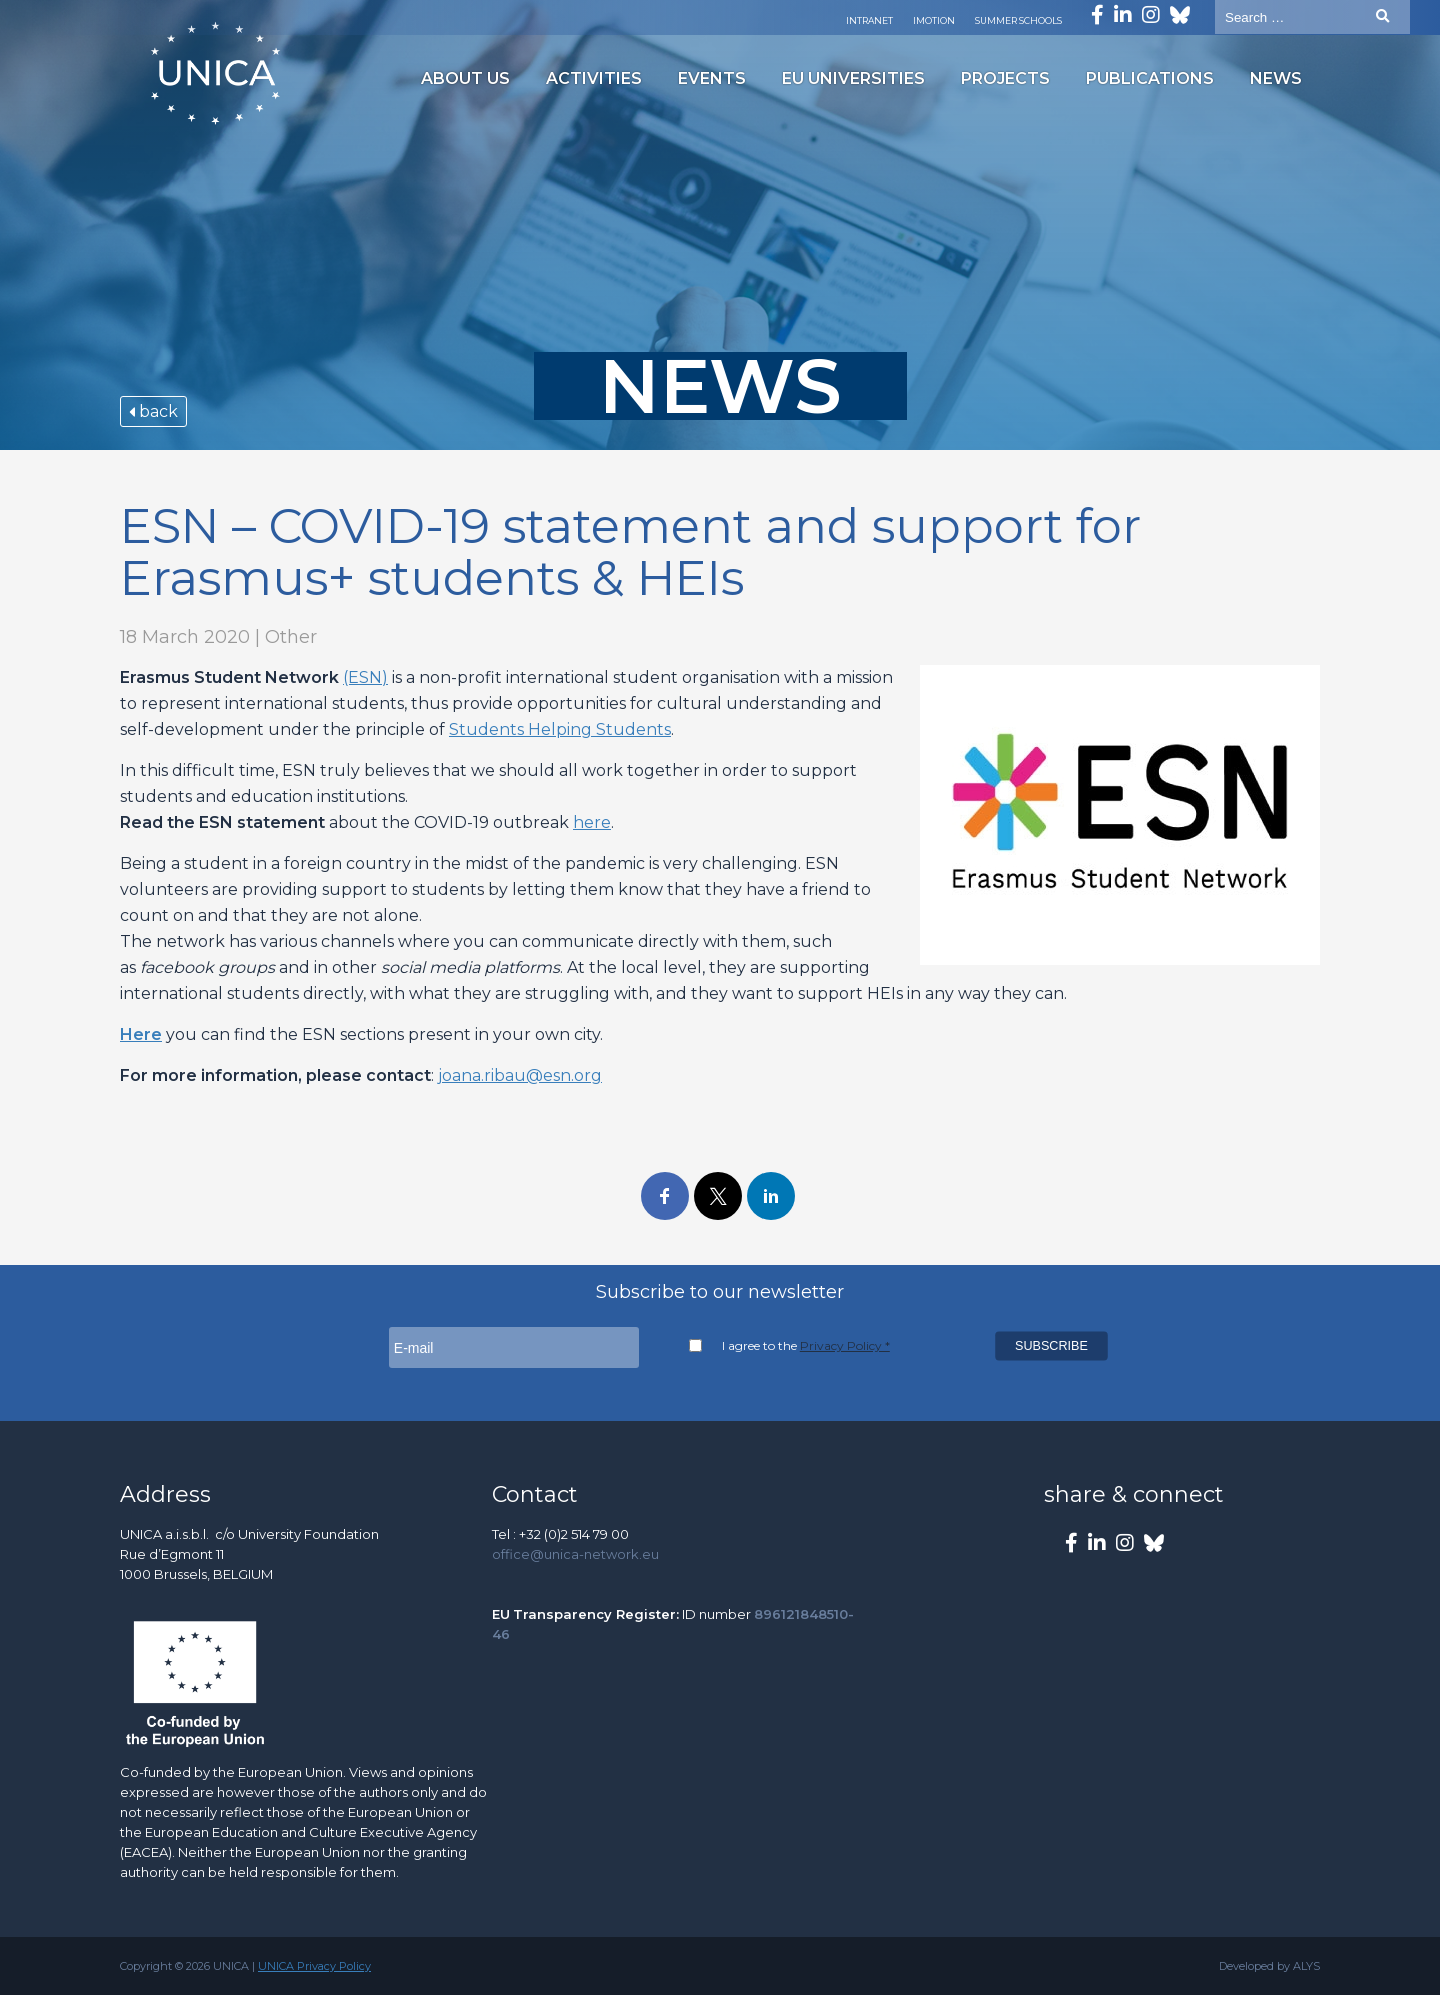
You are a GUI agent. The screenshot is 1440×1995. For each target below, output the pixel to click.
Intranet (869, 20)
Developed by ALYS (1269, 1966)
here (592, 822)
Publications (1150, 78)
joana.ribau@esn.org (520, 1075)
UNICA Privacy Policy (314, 1966)
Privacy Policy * (845, 1345)
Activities (594, 78)
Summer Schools (1018, 20)
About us (465, 78)
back (153, 411)
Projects (1005, 78)
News (1276, 78)
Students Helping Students (560, 729)
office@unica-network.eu (575, 1554)
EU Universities (853, 78)
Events (712, 78)
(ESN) (365, 677)
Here (141, 1034)
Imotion (934, 20)
